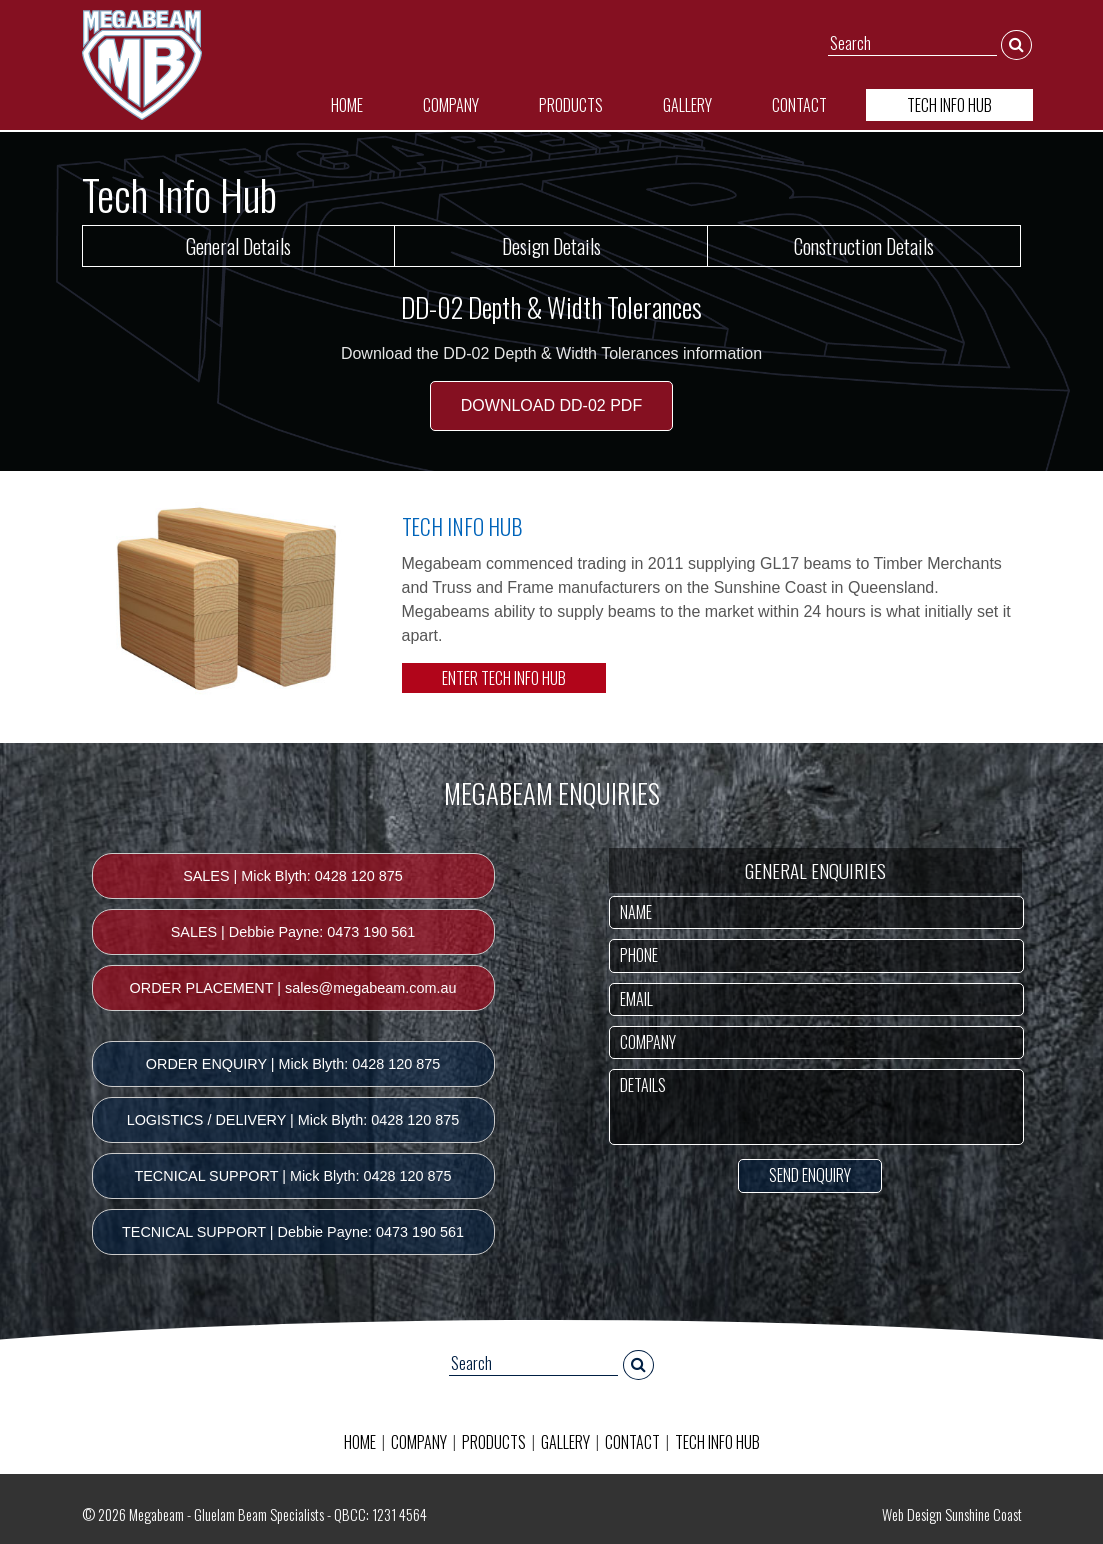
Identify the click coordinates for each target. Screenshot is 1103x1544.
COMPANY (451, 105)
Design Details (551, 246)
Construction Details (864, 246)
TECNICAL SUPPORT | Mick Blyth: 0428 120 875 (292, 1176)
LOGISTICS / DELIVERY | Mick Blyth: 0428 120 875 (293, 1120)
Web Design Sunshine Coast (952, 1514)
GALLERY (687, 105)
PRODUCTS (571, 105)
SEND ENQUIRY (810, 1175)
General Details (238, 246)
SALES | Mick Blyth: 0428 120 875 (293, 876)
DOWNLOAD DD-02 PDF (551, 405)
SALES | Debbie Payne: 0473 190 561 (293, 932)
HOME (347, 105)
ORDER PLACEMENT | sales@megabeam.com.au (293, 988)
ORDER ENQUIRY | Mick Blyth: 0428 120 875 (293, 1064)
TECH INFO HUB (949, 105)
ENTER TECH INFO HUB (504, 678)
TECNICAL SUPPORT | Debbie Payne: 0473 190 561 (293, 1232)
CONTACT (799, 105)
